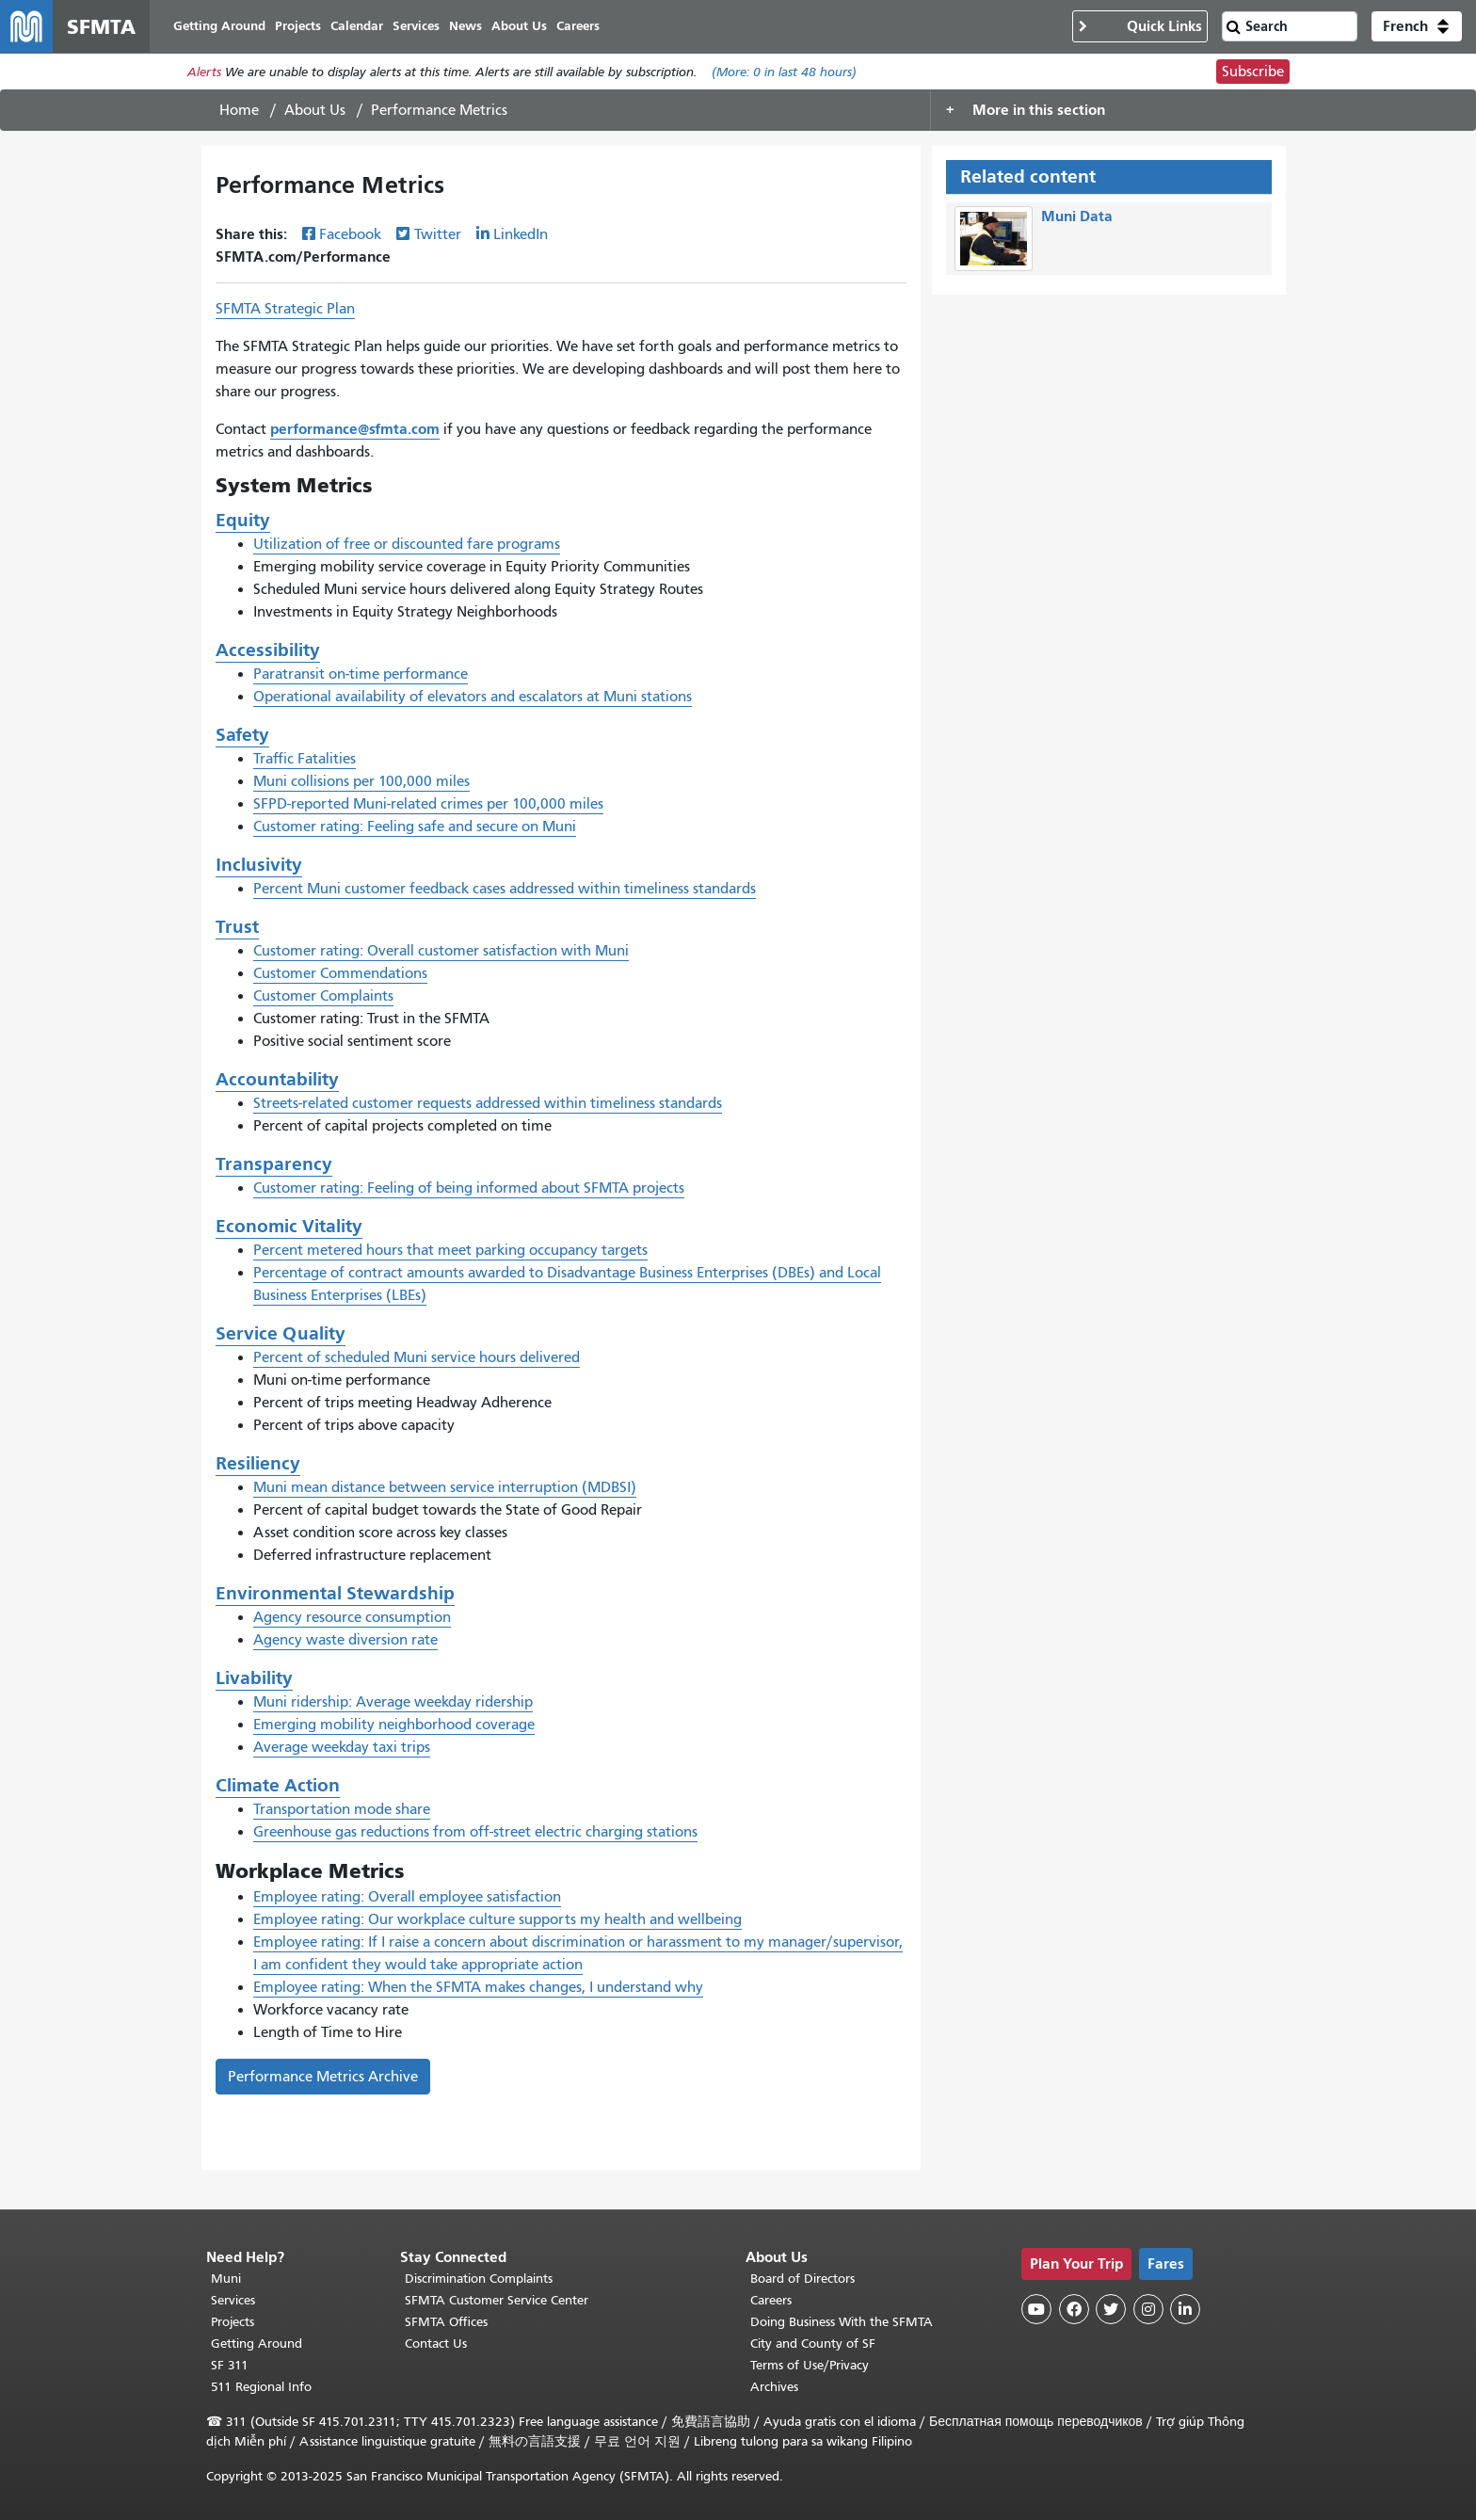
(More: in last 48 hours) (784, 72)
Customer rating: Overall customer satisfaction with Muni (441, 950)
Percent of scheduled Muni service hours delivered (416, 1357)
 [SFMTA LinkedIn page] (1185, 2309)
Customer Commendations (340, 973)
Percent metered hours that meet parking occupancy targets (450, 1250)
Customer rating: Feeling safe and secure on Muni (414, 826)
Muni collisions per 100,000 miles (361, 781)
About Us (314, 110)
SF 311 (230, 2365)
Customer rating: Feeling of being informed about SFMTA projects (468, 1188)
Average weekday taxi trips (341, 1747)
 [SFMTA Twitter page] (1110, 2309)
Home (239, 110)
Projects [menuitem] (298, 26)
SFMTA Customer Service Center (496, 2300)
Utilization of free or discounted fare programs (406, 544)
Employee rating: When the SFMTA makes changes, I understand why (478, 1987)
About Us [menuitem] (519, 26)
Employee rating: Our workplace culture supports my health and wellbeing (497, 1919)
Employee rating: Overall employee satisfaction (407, 1896)
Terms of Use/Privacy (809, 2365)
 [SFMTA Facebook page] (1074, 2309)
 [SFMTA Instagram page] (1148, 2309)
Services (233, 2300)
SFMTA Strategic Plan (285, 308)
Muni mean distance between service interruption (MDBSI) (444, 1487)
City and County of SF (812, 2343)
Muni (226, 2279)
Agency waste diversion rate (345, 1639)
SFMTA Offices (446, 2322)
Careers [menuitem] (578, 26)
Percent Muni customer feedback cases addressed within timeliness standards (504, 888)
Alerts (204, 72)
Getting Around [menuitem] (219, 26)
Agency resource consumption (352, 1617)
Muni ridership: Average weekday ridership (393, 1701)
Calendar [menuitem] (356, 26)
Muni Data (1077, 216)
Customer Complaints (323, 995)
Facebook (350, 234)
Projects (232, 2322)
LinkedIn (520, 234)
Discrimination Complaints (479, 2279)
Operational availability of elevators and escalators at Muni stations (472, 696)
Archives (774, 2387)
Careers (771, 2300)
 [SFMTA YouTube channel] (1036, 2309)
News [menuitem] (465, 26)
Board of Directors (802, 2279)
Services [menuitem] (416, 26)
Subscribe (1253, 71)
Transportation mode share (341, 1809)
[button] (1417, 26)
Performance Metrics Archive (323, 2076)
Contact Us (436, 2343)
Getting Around (256, 2343)
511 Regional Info (261, 2387)
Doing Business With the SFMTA (841, 2322)
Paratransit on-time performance (360, 674)
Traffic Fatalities (304, 758)
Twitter (437, 234)
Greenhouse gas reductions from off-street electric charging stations (475, 1831)
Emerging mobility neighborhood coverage (394, 1724)
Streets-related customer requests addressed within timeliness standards (487, 1103)
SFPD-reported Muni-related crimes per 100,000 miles (428, 803)
